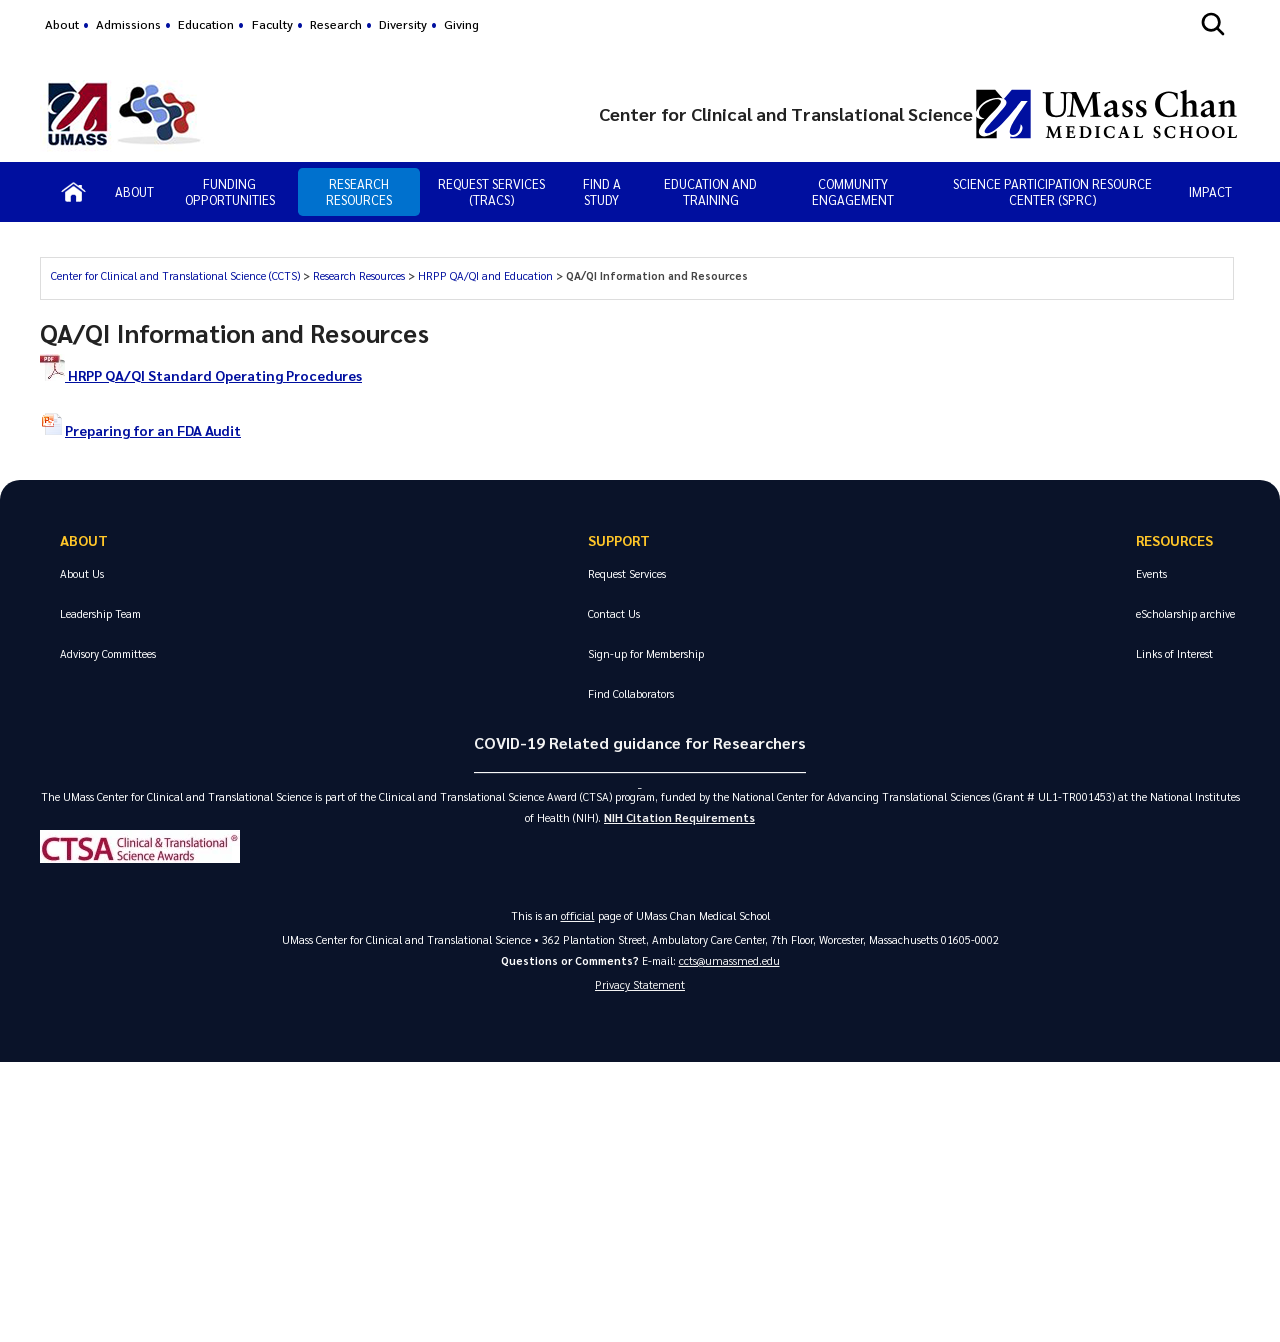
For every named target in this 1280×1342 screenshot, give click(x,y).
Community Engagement (853, 191)
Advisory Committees (108, 653)
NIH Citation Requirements (679, 820)
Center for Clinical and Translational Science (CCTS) (175, 275)
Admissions (128, 24)
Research (336, 24)
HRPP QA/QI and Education (485, 275)
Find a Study (602, 191)
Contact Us (614, 613)
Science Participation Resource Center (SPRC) (1052, 191)
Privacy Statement (640, 989)
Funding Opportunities (230, 191)
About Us (82, 573)
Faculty (272, 24)
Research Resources (359, 191)
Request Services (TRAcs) (491, 191)
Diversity (403, 24)
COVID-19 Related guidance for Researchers (640, 743)
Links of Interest (1174, 653)
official (578, 918)
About (62, 24)
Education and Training (710, 191)
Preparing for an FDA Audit (144, 430)
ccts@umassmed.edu (729, 963)
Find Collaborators (631, 693)
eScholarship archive (1185, 613)
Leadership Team (100, 613)
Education (206, 24)
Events (1151, 573)
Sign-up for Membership (646, 653)
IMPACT (1210, 191)
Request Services (627, 573)
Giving (461, 24)
